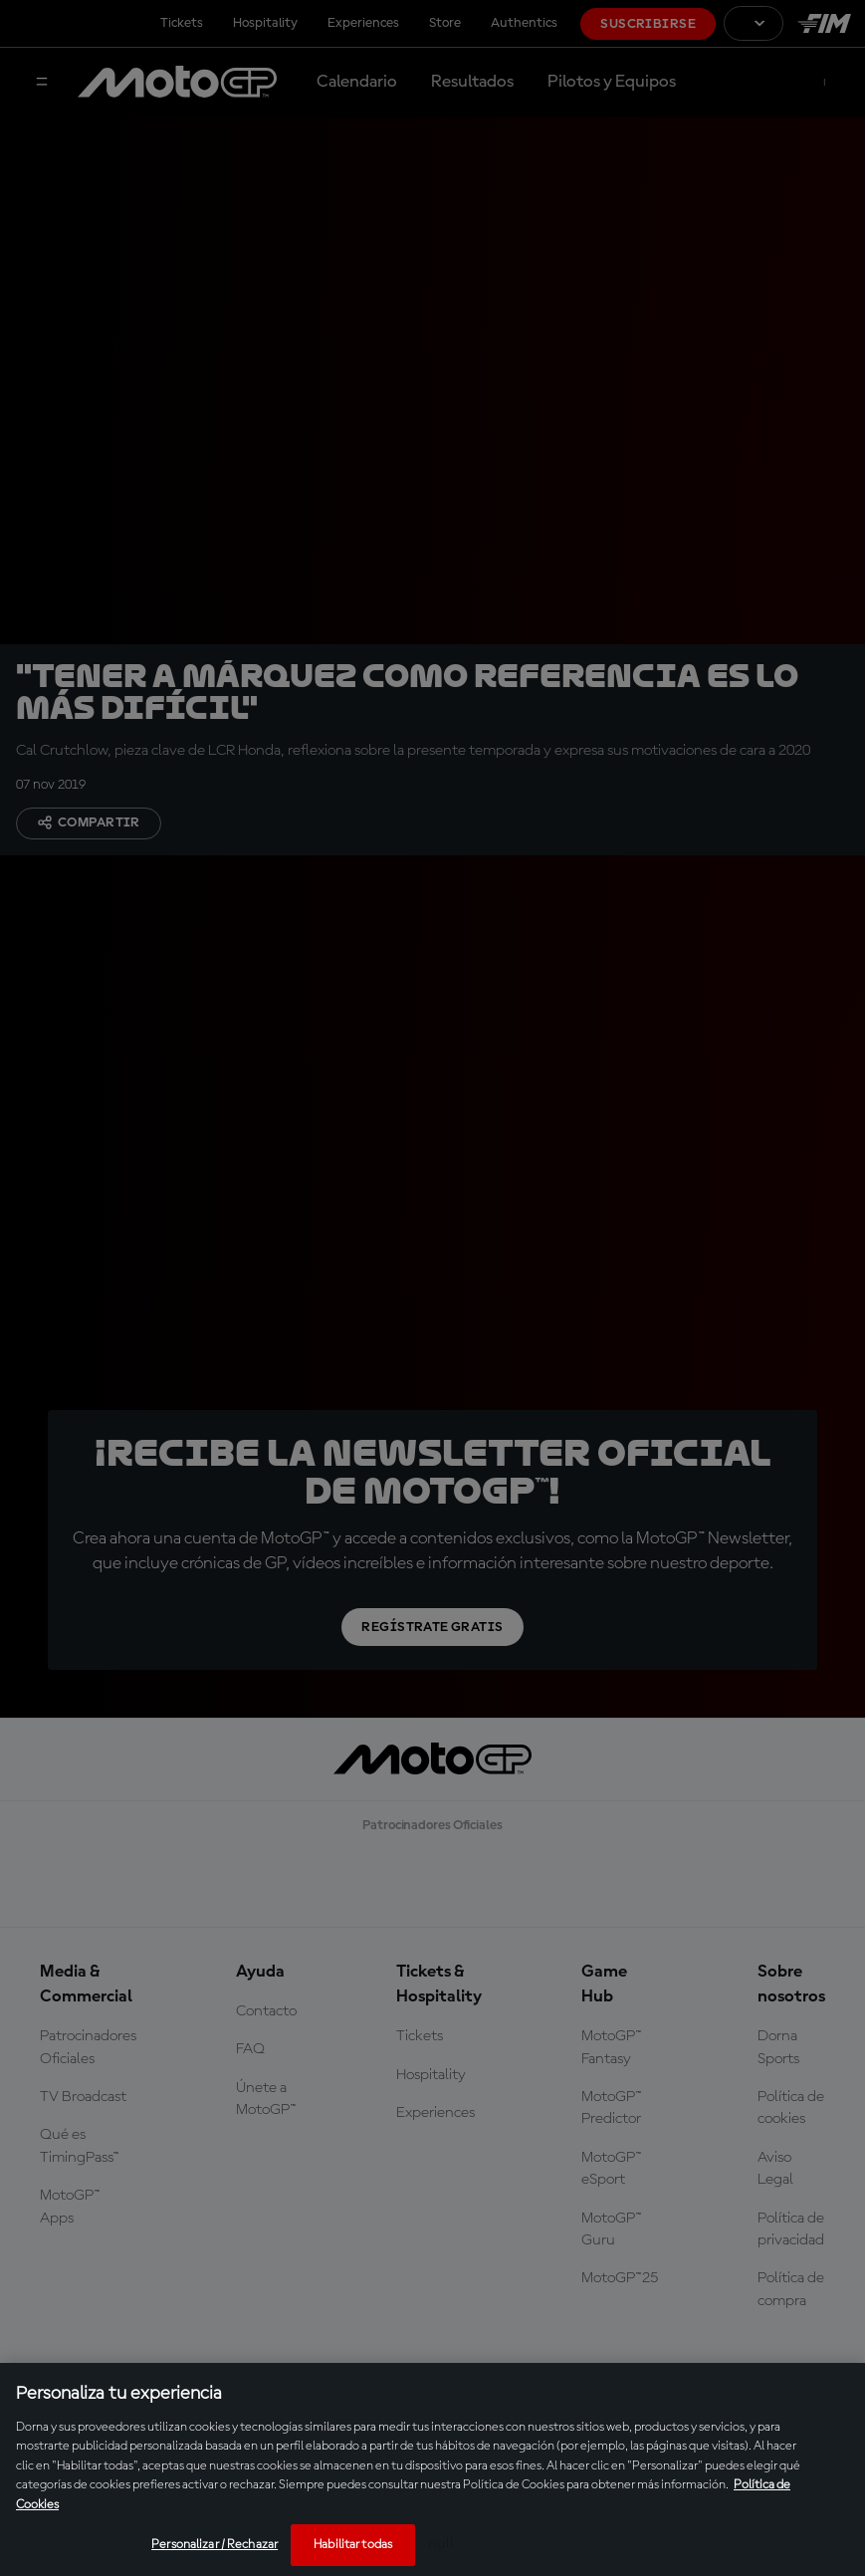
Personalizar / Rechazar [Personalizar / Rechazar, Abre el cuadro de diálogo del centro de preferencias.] (214, 2544)
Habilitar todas (353, 2544)
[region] (432, 2469)
